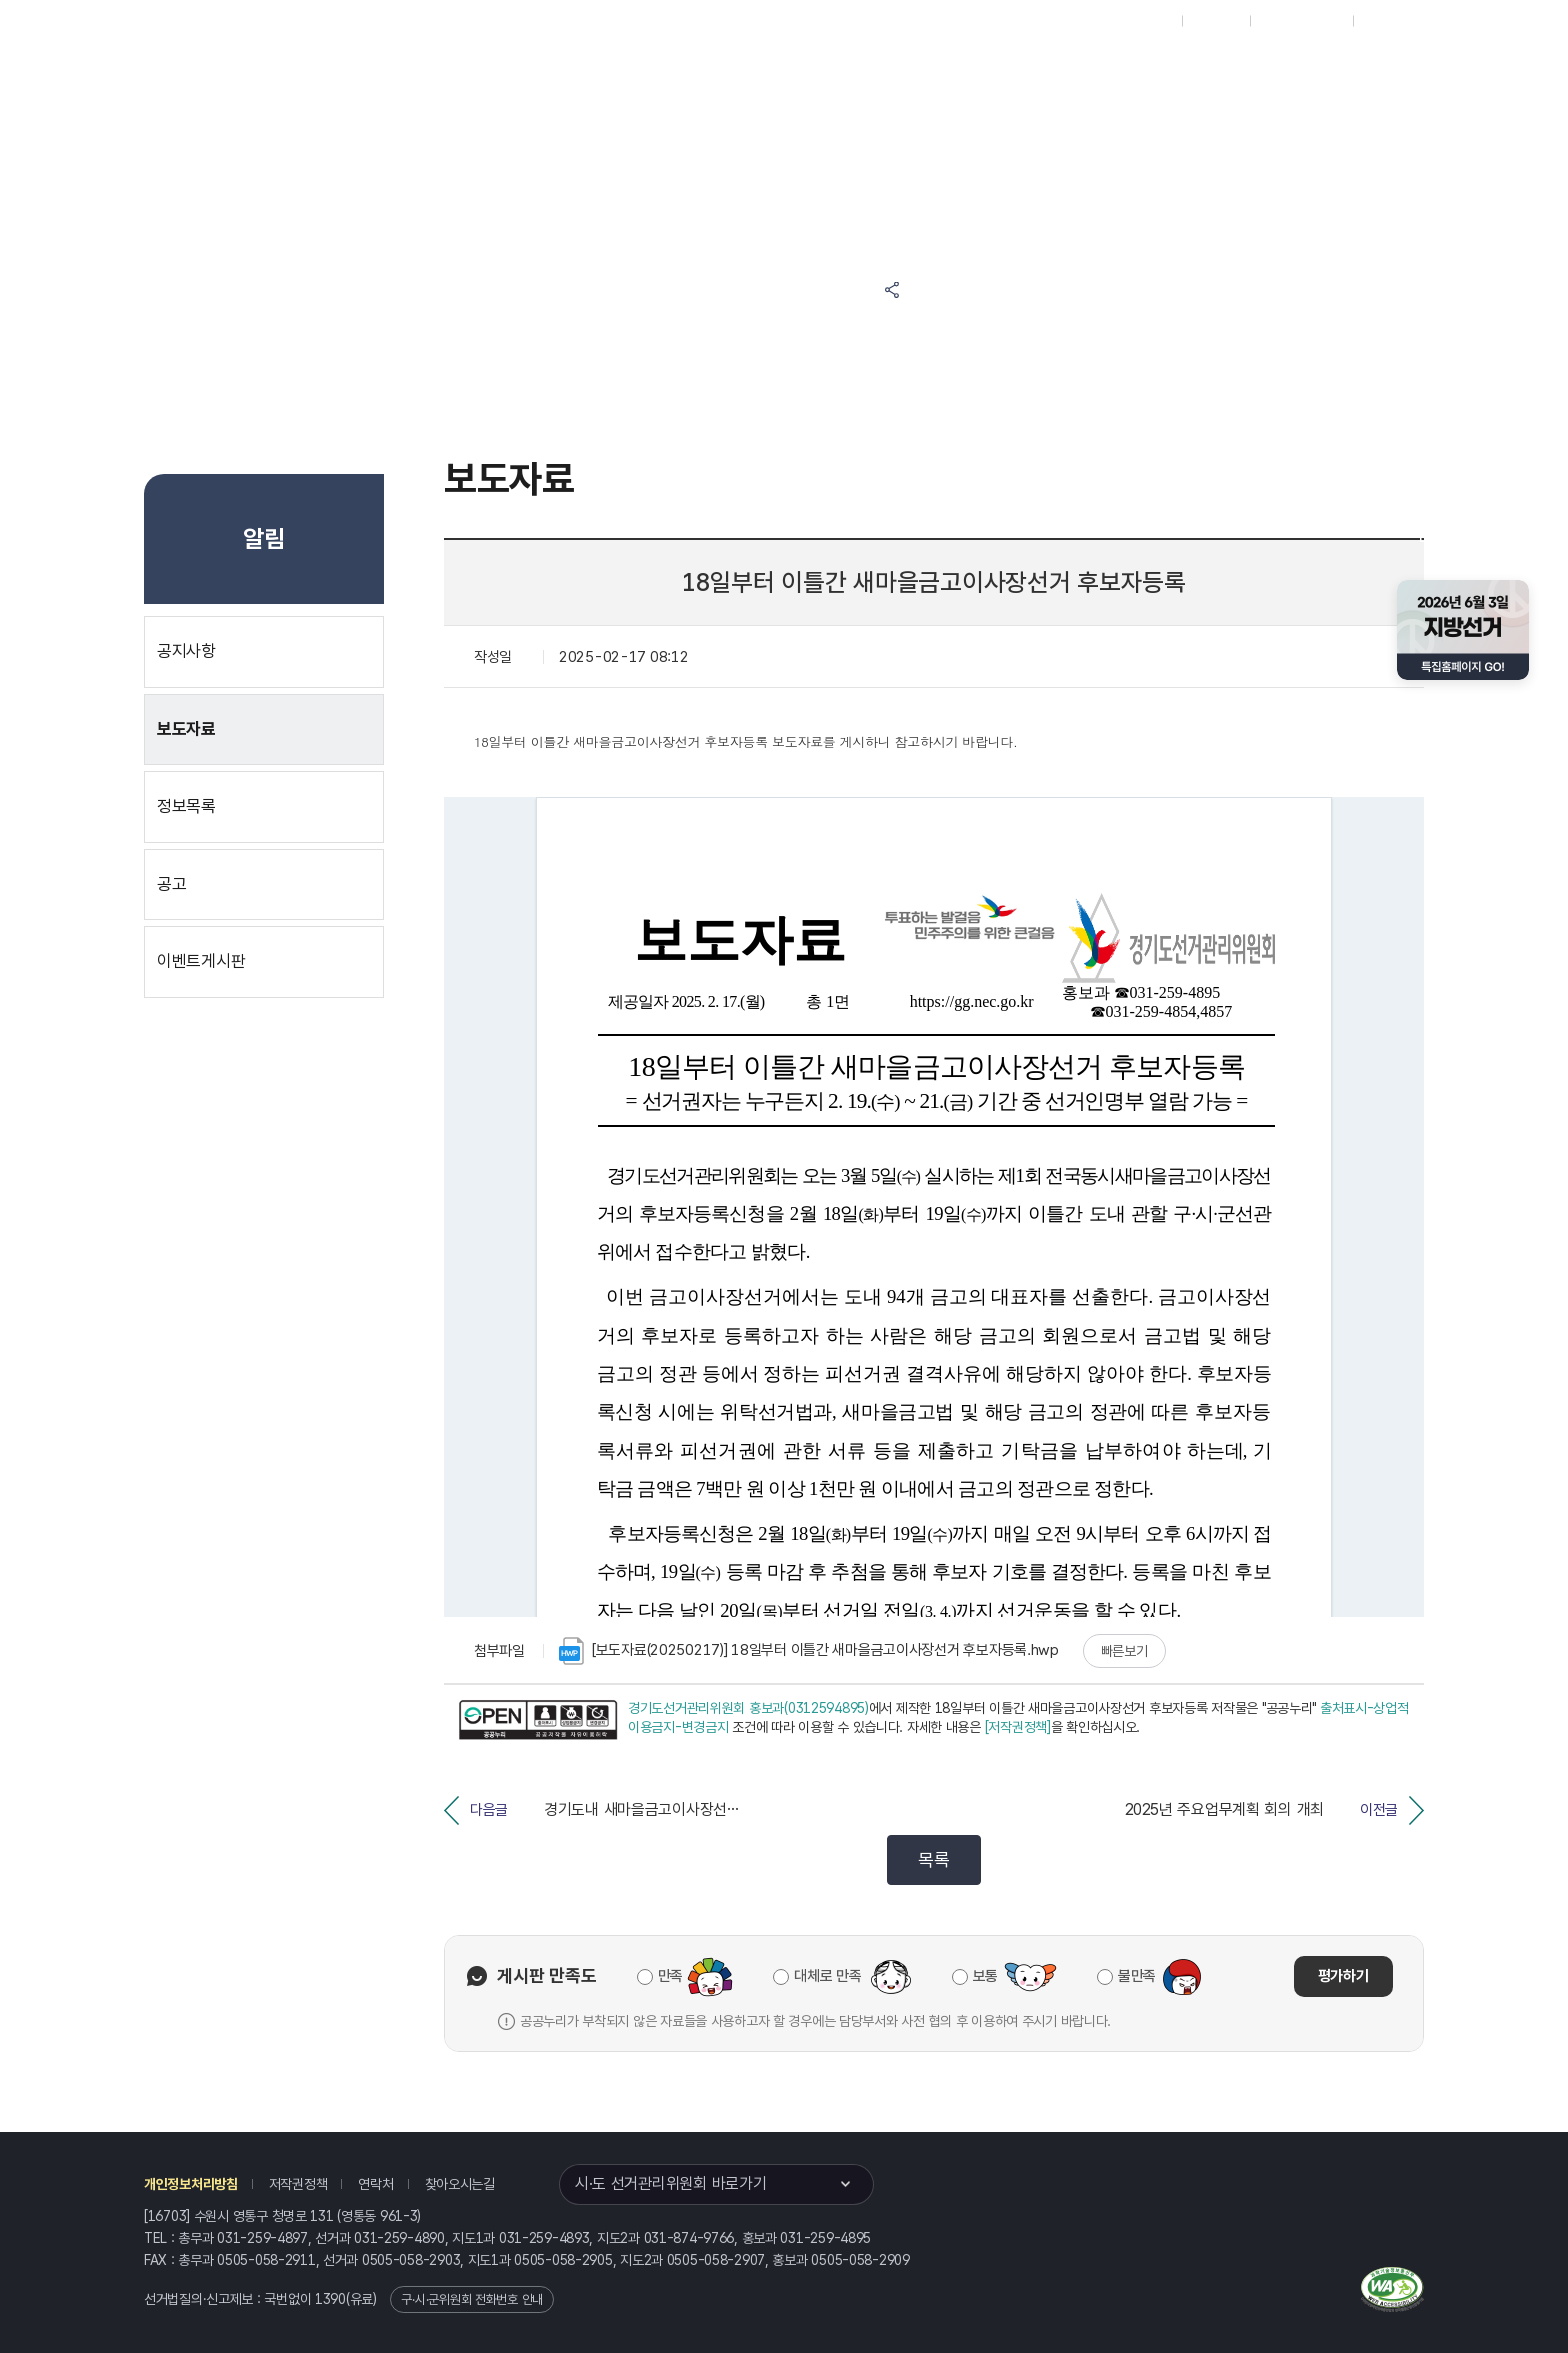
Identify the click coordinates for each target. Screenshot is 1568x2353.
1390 (330, 2299)
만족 (670, 1976)
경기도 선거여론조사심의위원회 (1223, 71)
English (1385, 21)
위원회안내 (882, 71)
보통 (985, 1976)
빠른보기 (1124, 1651)
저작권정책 (298, 2184)
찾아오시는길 (460, 2184)
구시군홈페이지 (1301, 21)
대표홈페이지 (1136, 21)
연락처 (375, 2184)
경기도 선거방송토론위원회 (1034, 71)
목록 (933, 1859)
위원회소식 (570, 71)
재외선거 (1215, 21)
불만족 (1137, 1976)
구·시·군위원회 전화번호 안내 (472, 2299)
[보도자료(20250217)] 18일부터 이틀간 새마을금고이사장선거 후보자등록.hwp (809, 1651)
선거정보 (685, 71)
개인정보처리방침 (191, 2184)
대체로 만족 (827, 1976)
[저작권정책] (1018, 1727)
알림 (784, 71)
